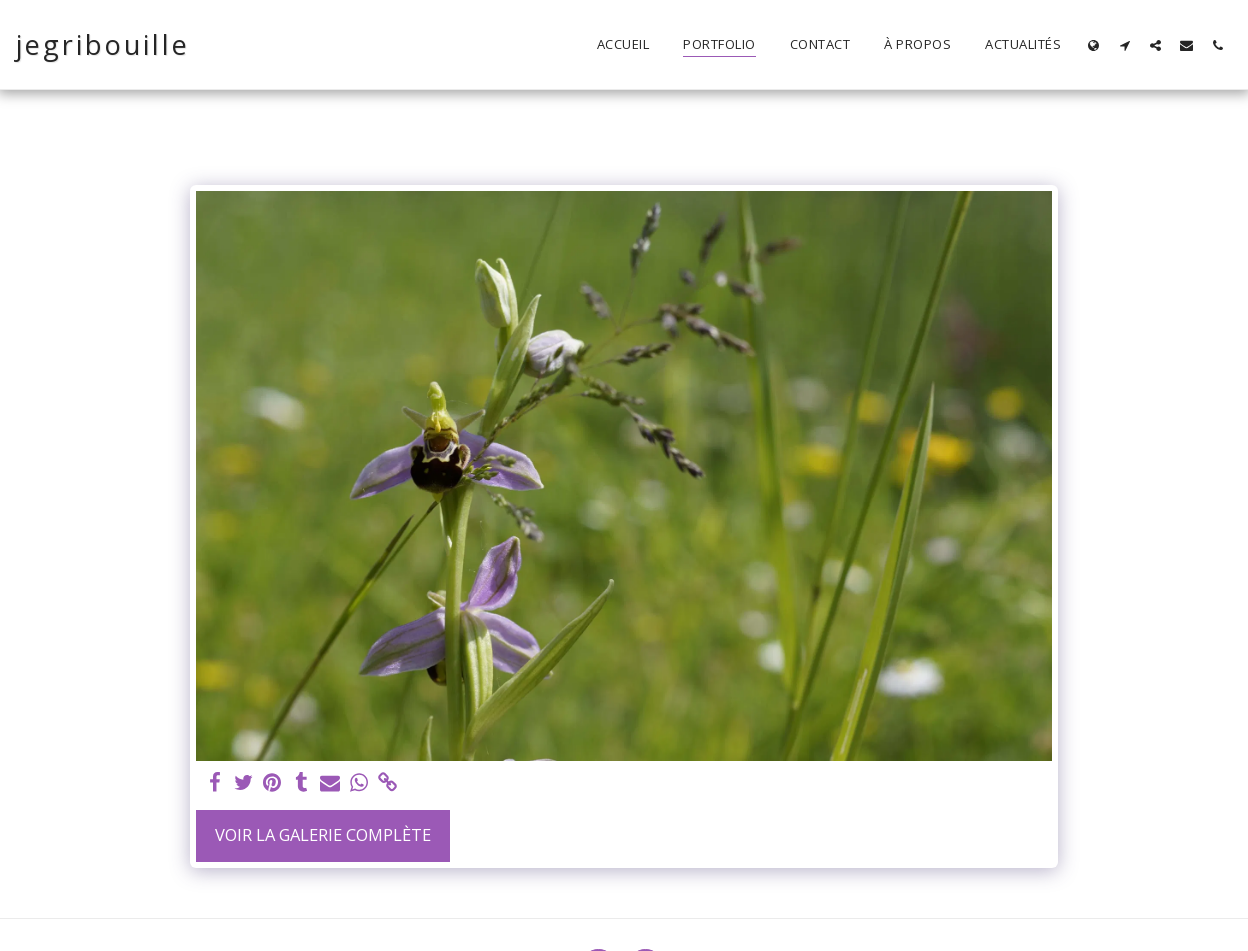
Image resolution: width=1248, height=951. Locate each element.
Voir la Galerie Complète (323, 834)
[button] (1124, 45)
